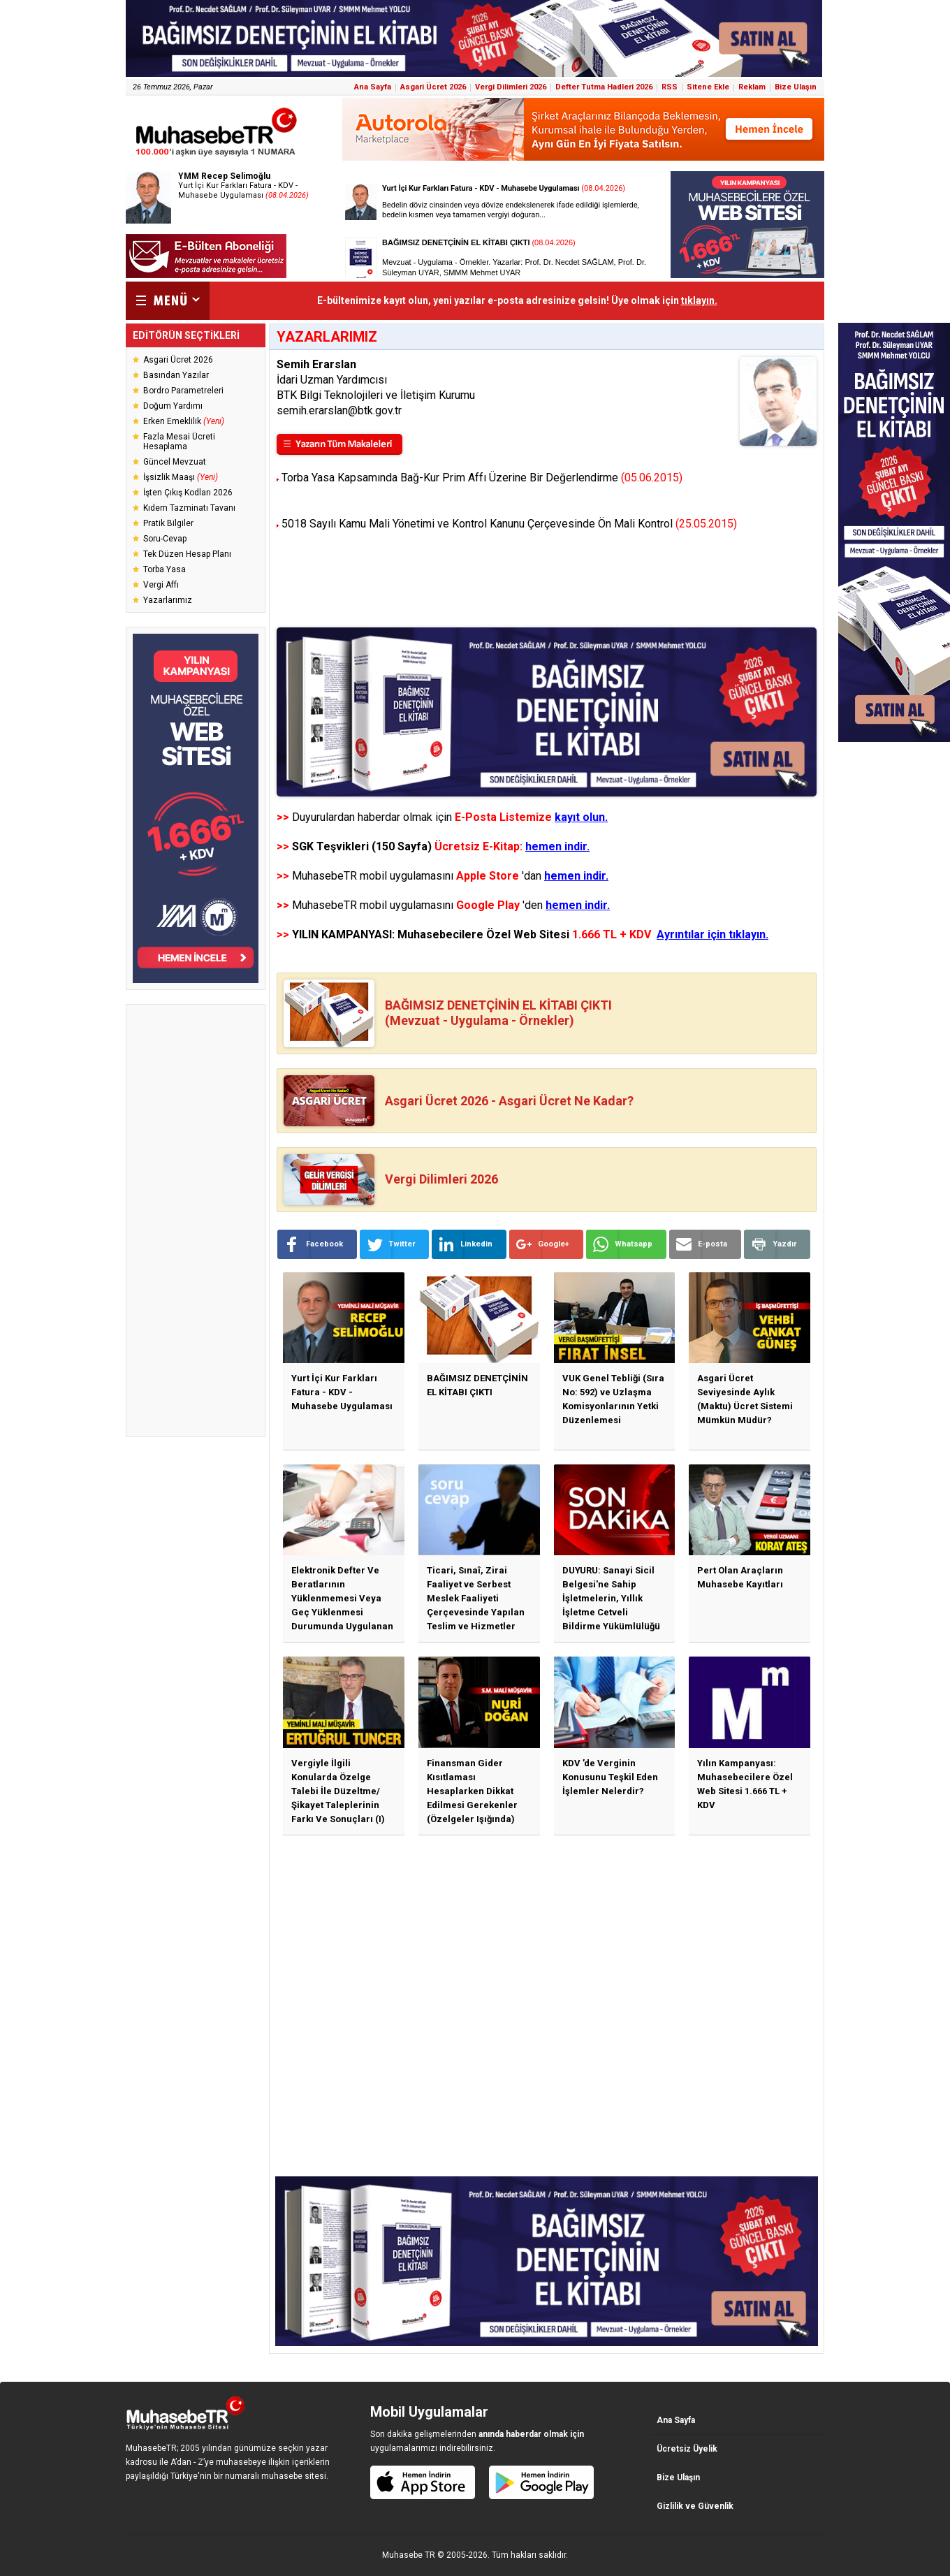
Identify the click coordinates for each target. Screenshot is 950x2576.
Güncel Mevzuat (174, 462)
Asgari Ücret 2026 (433, 87)
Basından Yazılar (176, 375)
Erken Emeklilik (183, 421)
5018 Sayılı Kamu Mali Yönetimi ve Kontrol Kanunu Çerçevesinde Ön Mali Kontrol (509, 523)
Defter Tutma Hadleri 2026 (603, 87)
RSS (670, 87)
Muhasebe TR (408, 2555)
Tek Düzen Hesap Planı (187, 554)
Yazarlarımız (167, 600)
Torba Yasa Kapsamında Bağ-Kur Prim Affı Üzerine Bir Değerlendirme (482, 477)
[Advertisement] (195, 1220)
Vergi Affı (161, 585)
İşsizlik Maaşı (180, 477)
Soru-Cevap (165, 539)
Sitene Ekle (708, 87)
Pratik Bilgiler (168, 523)
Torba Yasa (164, 569)
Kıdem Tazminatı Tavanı (189, 508)
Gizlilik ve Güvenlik (695, 2506)
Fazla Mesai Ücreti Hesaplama (179, 441)
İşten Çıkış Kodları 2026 (188, 492)
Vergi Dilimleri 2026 (510, 87)
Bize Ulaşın (796, 87)
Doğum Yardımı (173, 406)
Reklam (752, 87)
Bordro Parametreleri (183, 390)
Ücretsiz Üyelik (687, 2449)
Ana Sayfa (372, 87)
